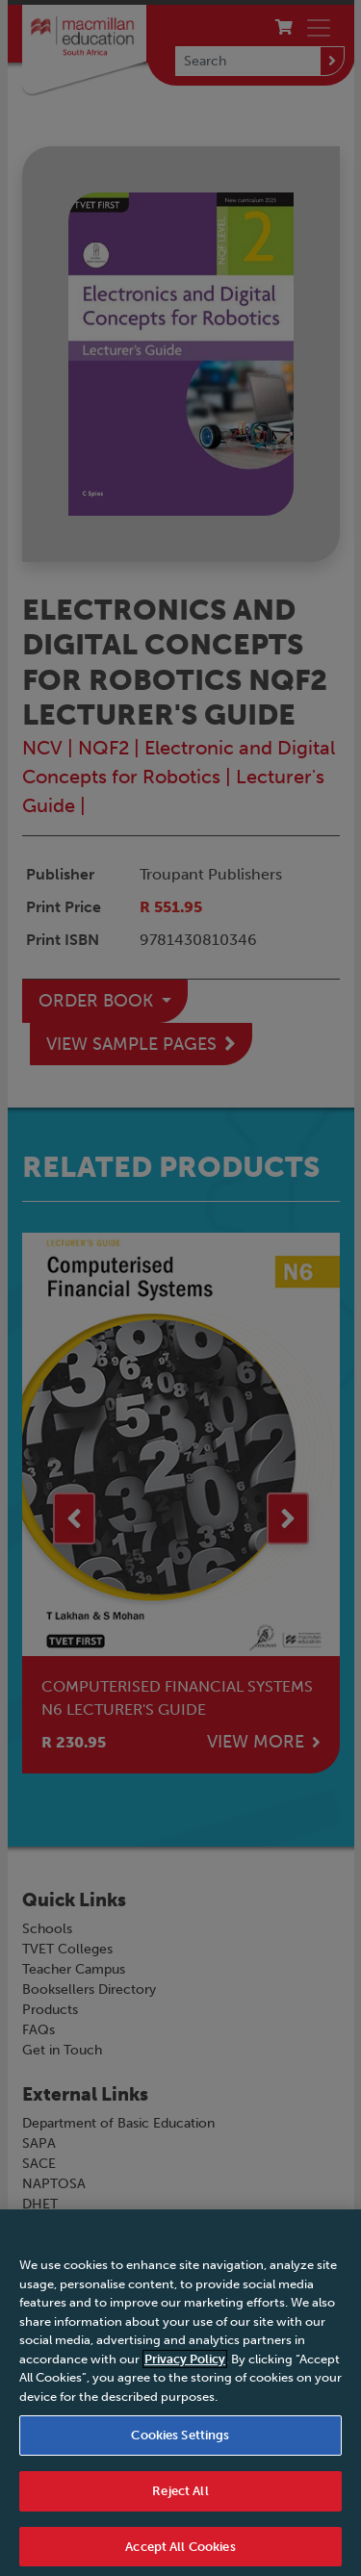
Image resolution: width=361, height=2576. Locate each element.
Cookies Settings (180, 2443)
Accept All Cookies (180, 2554)
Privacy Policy (184, 2366)
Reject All (180, 2498)
